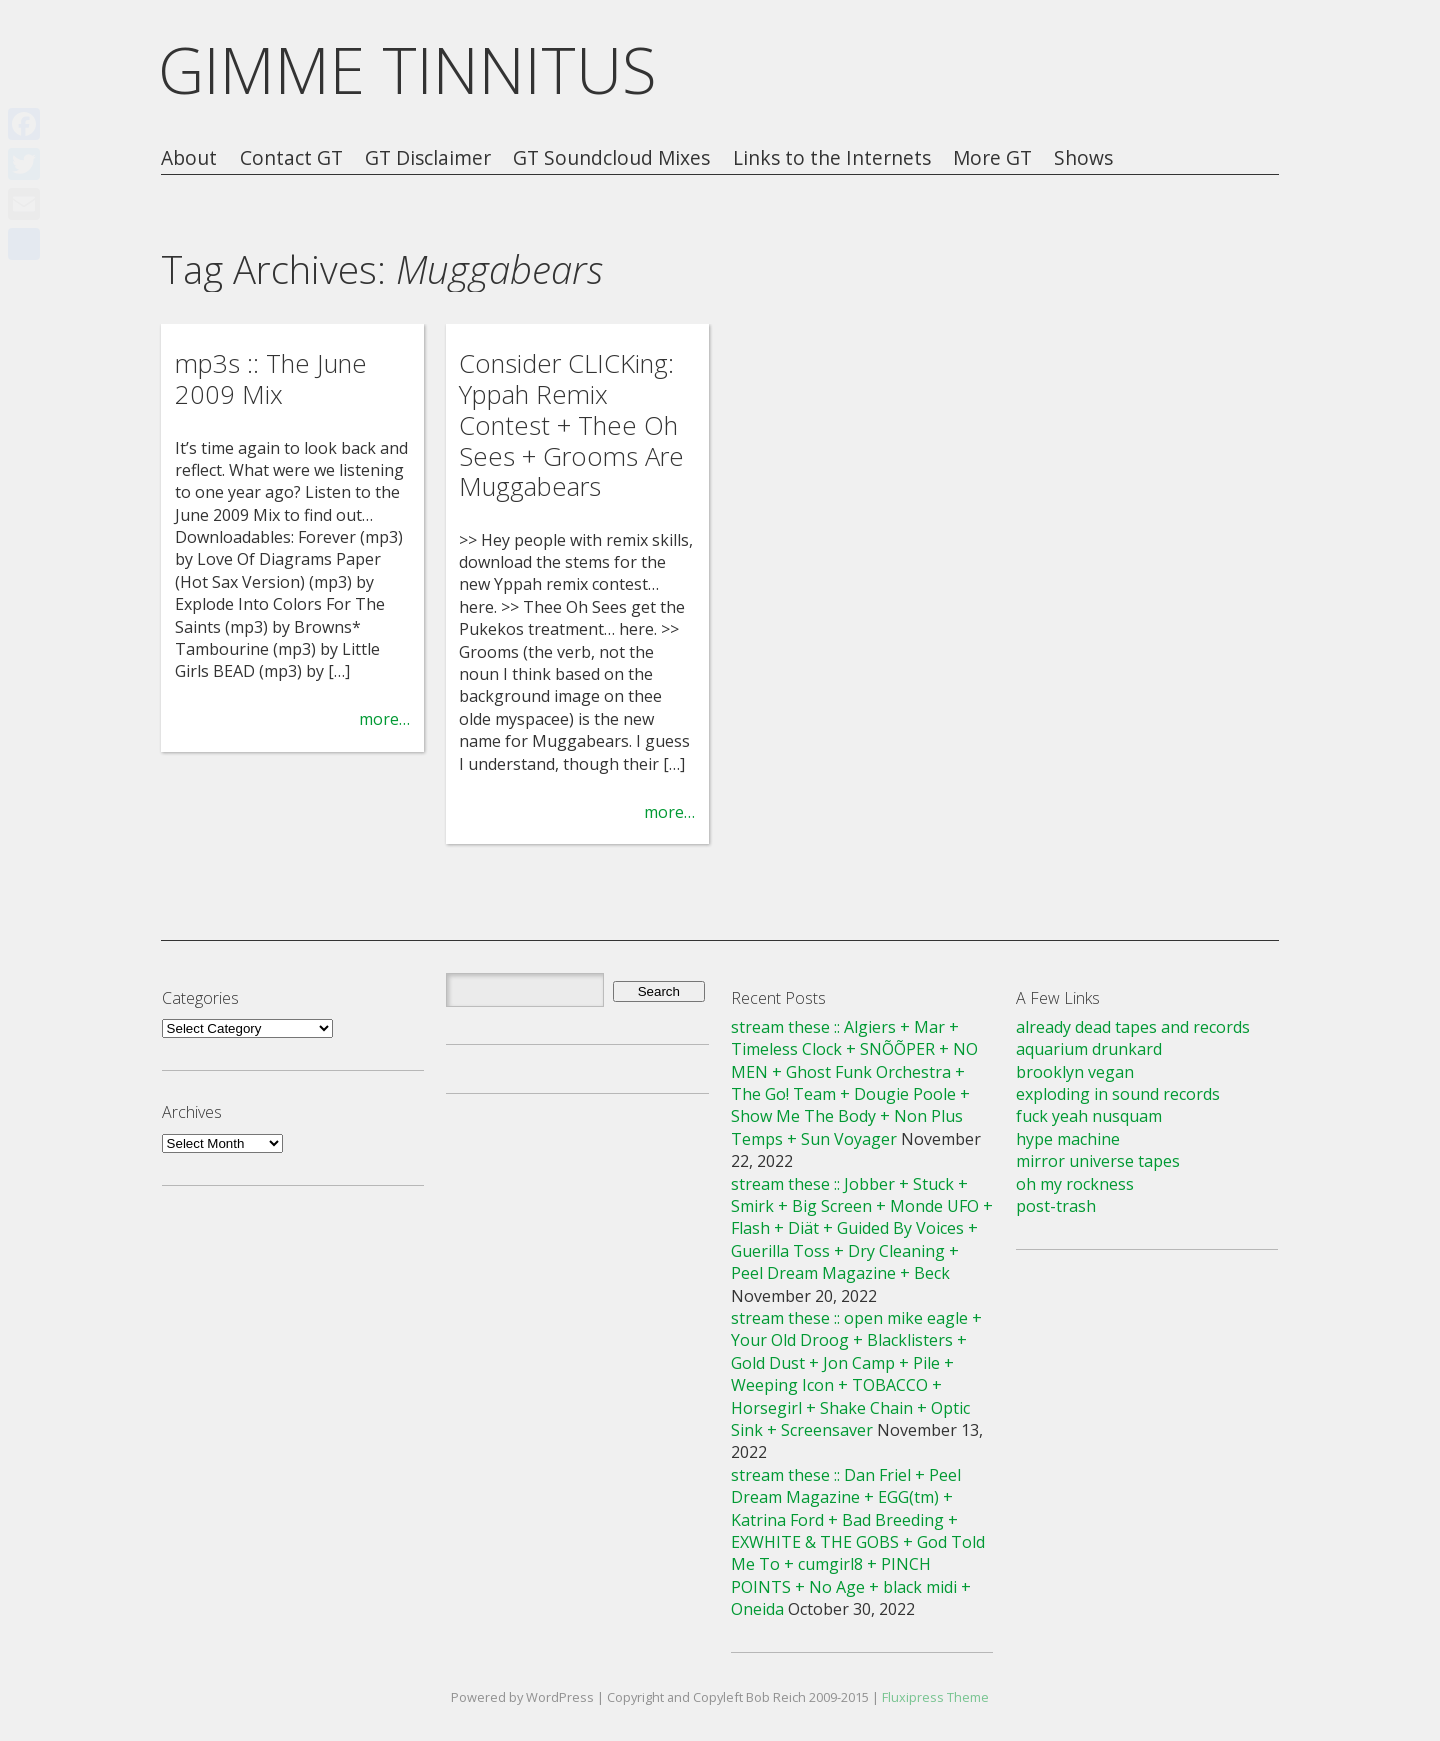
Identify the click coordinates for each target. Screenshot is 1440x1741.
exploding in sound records (1118, 1094)
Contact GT (291, 158)
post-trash (1056, 1206)
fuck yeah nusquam (1089, 1116)
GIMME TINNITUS (407, 69)
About (189, 158)
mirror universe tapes (1098, 1161)
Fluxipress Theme (935, 1697)
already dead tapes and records (1133, 1027)
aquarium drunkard (1089, 1049)
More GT (992, 158)
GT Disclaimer (428, 158)
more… (384, 719)
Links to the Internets (832, 158)
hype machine (1068, 1139)
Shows (1083, 158)
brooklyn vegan (1075, 1072)
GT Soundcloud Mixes (611, 158)
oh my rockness (1075, 1184)
